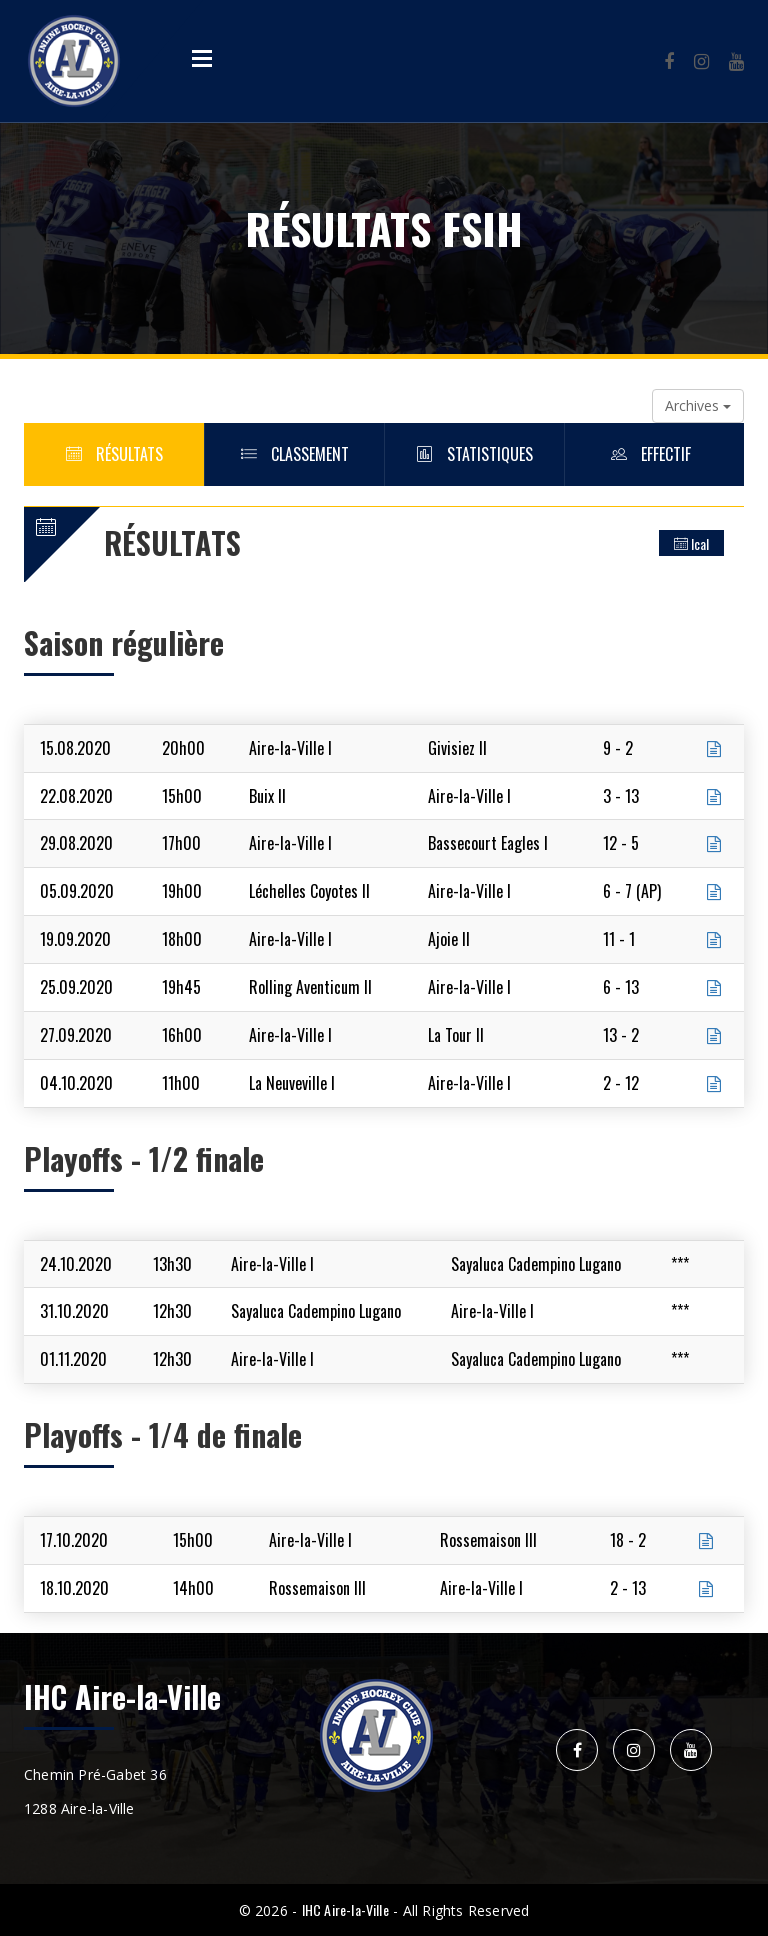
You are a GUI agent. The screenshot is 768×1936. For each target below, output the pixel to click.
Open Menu (202, 58)
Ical (691, 543)
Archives (698, 405)
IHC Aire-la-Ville (345, 1909)
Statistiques (475, 454)
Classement (295, 454)
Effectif (655, 454)
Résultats (114, 454)
